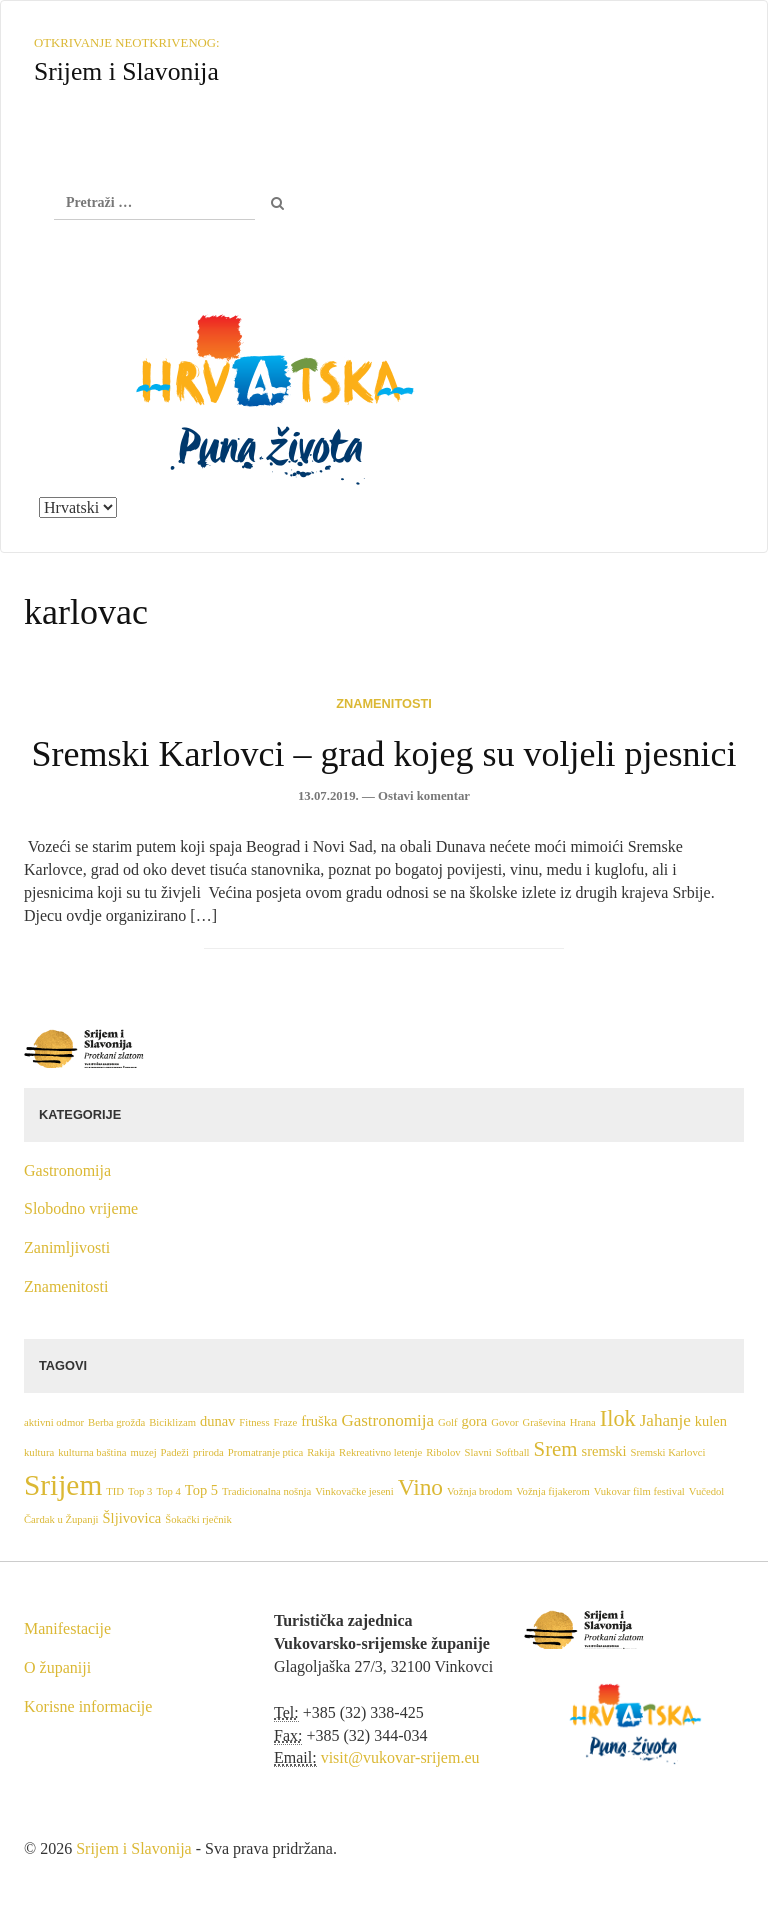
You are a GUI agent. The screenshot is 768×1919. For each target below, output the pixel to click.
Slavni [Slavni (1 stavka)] (478, 1452)
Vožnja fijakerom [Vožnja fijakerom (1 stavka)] (553, 1491)
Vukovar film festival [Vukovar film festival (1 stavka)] (639, 1491)
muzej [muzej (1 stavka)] (144, 1452)
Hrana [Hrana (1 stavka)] (583, 1422)
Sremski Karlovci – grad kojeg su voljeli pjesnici (384, 754)
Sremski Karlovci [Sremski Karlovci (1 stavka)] (668, 1452)
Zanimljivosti (67, 1247)
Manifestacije (67, 1628)
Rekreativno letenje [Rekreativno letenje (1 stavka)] (380, 1452)
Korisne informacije (88, 1706)
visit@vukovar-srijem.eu (400, 1757)
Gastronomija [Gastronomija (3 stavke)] (387, 1420)
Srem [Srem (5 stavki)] (556, 1449)
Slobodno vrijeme (81, 1208)
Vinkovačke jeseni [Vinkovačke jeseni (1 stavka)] (354, 1491)
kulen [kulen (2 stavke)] (711, 1421)
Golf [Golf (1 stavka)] (448, 1422)
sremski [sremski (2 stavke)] (604, 1451)
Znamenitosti (384, 703)
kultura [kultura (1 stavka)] (39, 1452)
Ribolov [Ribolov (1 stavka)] (443, 1452)
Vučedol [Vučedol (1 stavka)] (706, 1491)
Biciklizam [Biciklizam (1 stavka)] (172, 1422)
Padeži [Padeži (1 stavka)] (175, 1452)
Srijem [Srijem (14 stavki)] (63, 1485)
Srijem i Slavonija (134, 1848)
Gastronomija (67, 1170)
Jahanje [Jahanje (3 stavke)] (665, 1420)
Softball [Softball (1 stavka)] (513, 1452)
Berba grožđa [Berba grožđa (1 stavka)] (116, 1422)
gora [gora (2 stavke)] (475, 1421)
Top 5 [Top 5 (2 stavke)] (201, 1490)
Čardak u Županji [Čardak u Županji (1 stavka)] (61, 1519)
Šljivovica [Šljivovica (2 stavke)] (132, 1518)
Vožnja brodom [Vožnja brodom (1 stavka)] (479, 1491)
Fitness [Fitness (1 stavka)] (254, 1422)
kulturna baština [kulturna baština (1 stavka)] (92, 1452)
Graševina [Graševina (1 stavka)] (544, 1422)
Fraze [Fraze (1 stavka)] (286, 1422)
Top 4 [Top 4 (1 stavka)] (168, 1491)
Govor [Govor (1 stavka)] (504, 1422)
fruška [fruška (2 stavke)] (319, 1421)
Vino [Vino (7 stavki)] (420, 1487)
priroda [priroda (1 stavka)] (208, 1452)
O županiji (57, 1667)
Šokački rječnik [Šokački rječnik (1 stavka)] (198, 1519)
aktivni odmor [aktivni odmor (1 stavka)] (54, 1422)
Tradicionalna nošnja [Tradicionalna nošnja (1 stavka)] (266, 1491)
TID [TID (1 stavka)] (115, 1491)
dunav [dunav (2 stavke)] (217, 1421)
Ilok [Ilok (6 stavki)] (618, 1418)
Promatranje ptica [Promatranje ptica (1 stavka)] (265, 1452)
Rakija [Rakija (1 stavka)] (321, 1452)
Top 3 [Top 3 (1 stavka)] (140, 1491)
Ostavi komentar (424, 796)
